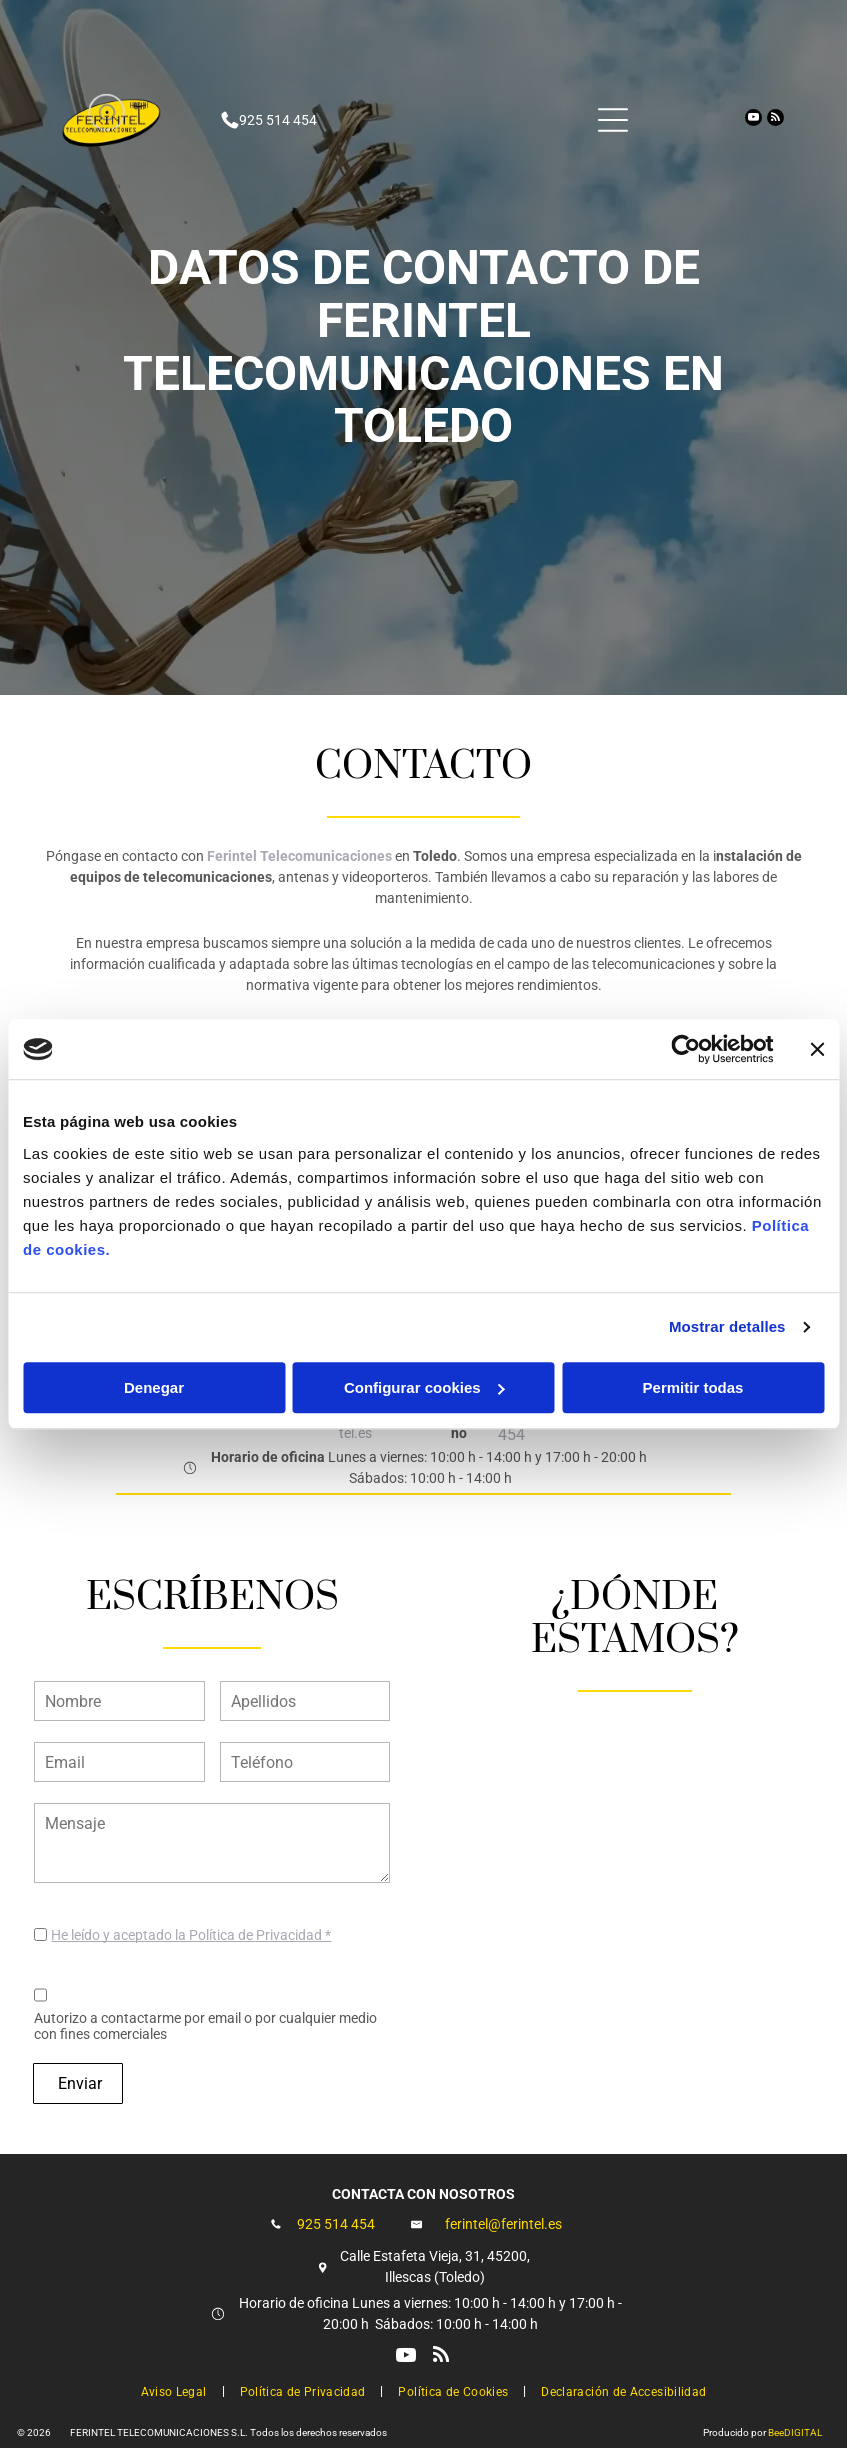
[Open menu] (613, 120)
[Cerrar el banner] (817, 1049)
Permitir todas (693, 1387)
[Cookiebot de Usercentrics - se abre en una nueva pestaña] (685, 1049)
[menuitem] (175, 2390)
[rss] (775, 120)
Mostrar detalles (727, 1326)
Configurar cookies (424, 1387)
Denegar (154, 1387)
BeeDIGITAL (795, 2432)
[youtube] (753, 120)
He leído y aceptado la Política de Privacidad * (191, 1935)
